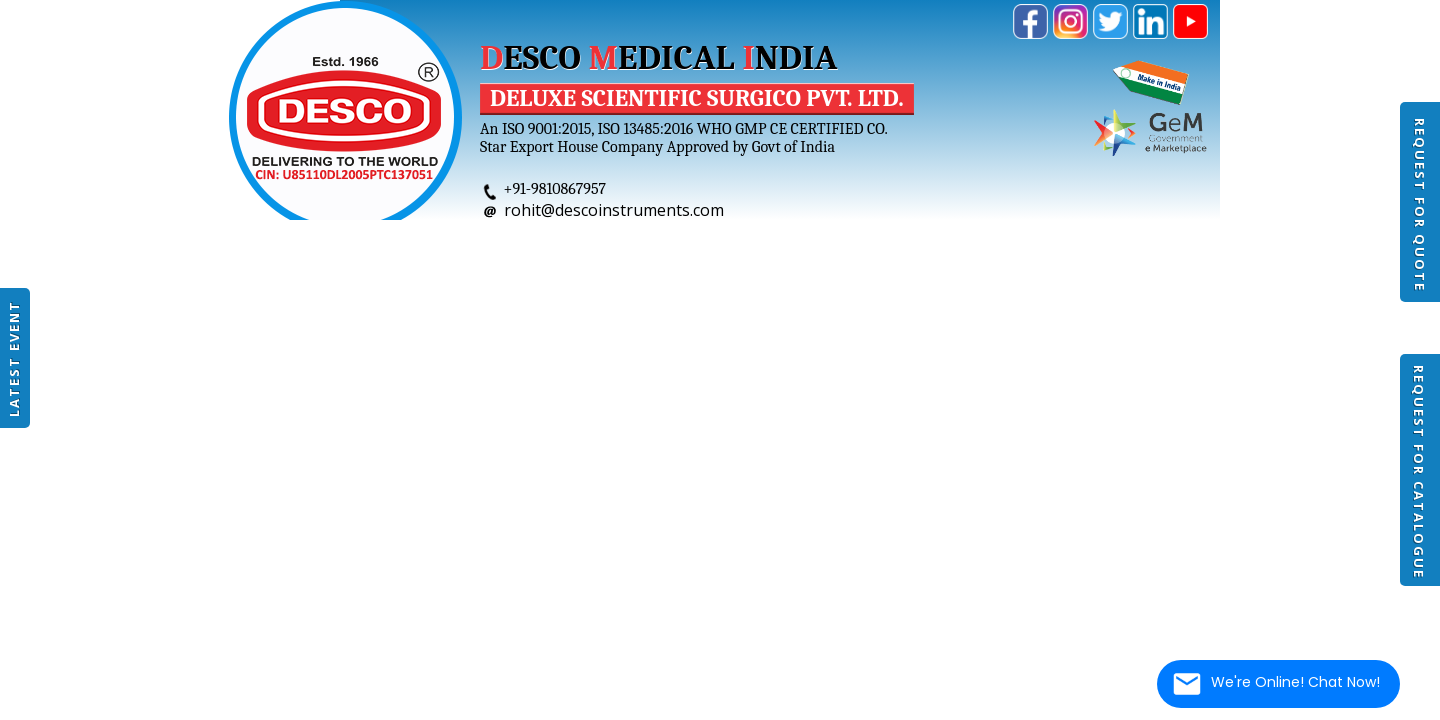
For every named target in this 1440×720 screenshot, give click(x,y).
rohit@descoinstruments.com (614, 210)
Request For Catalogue (1419, 472)
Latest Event (14, 358)
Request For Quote (1420, 205)
